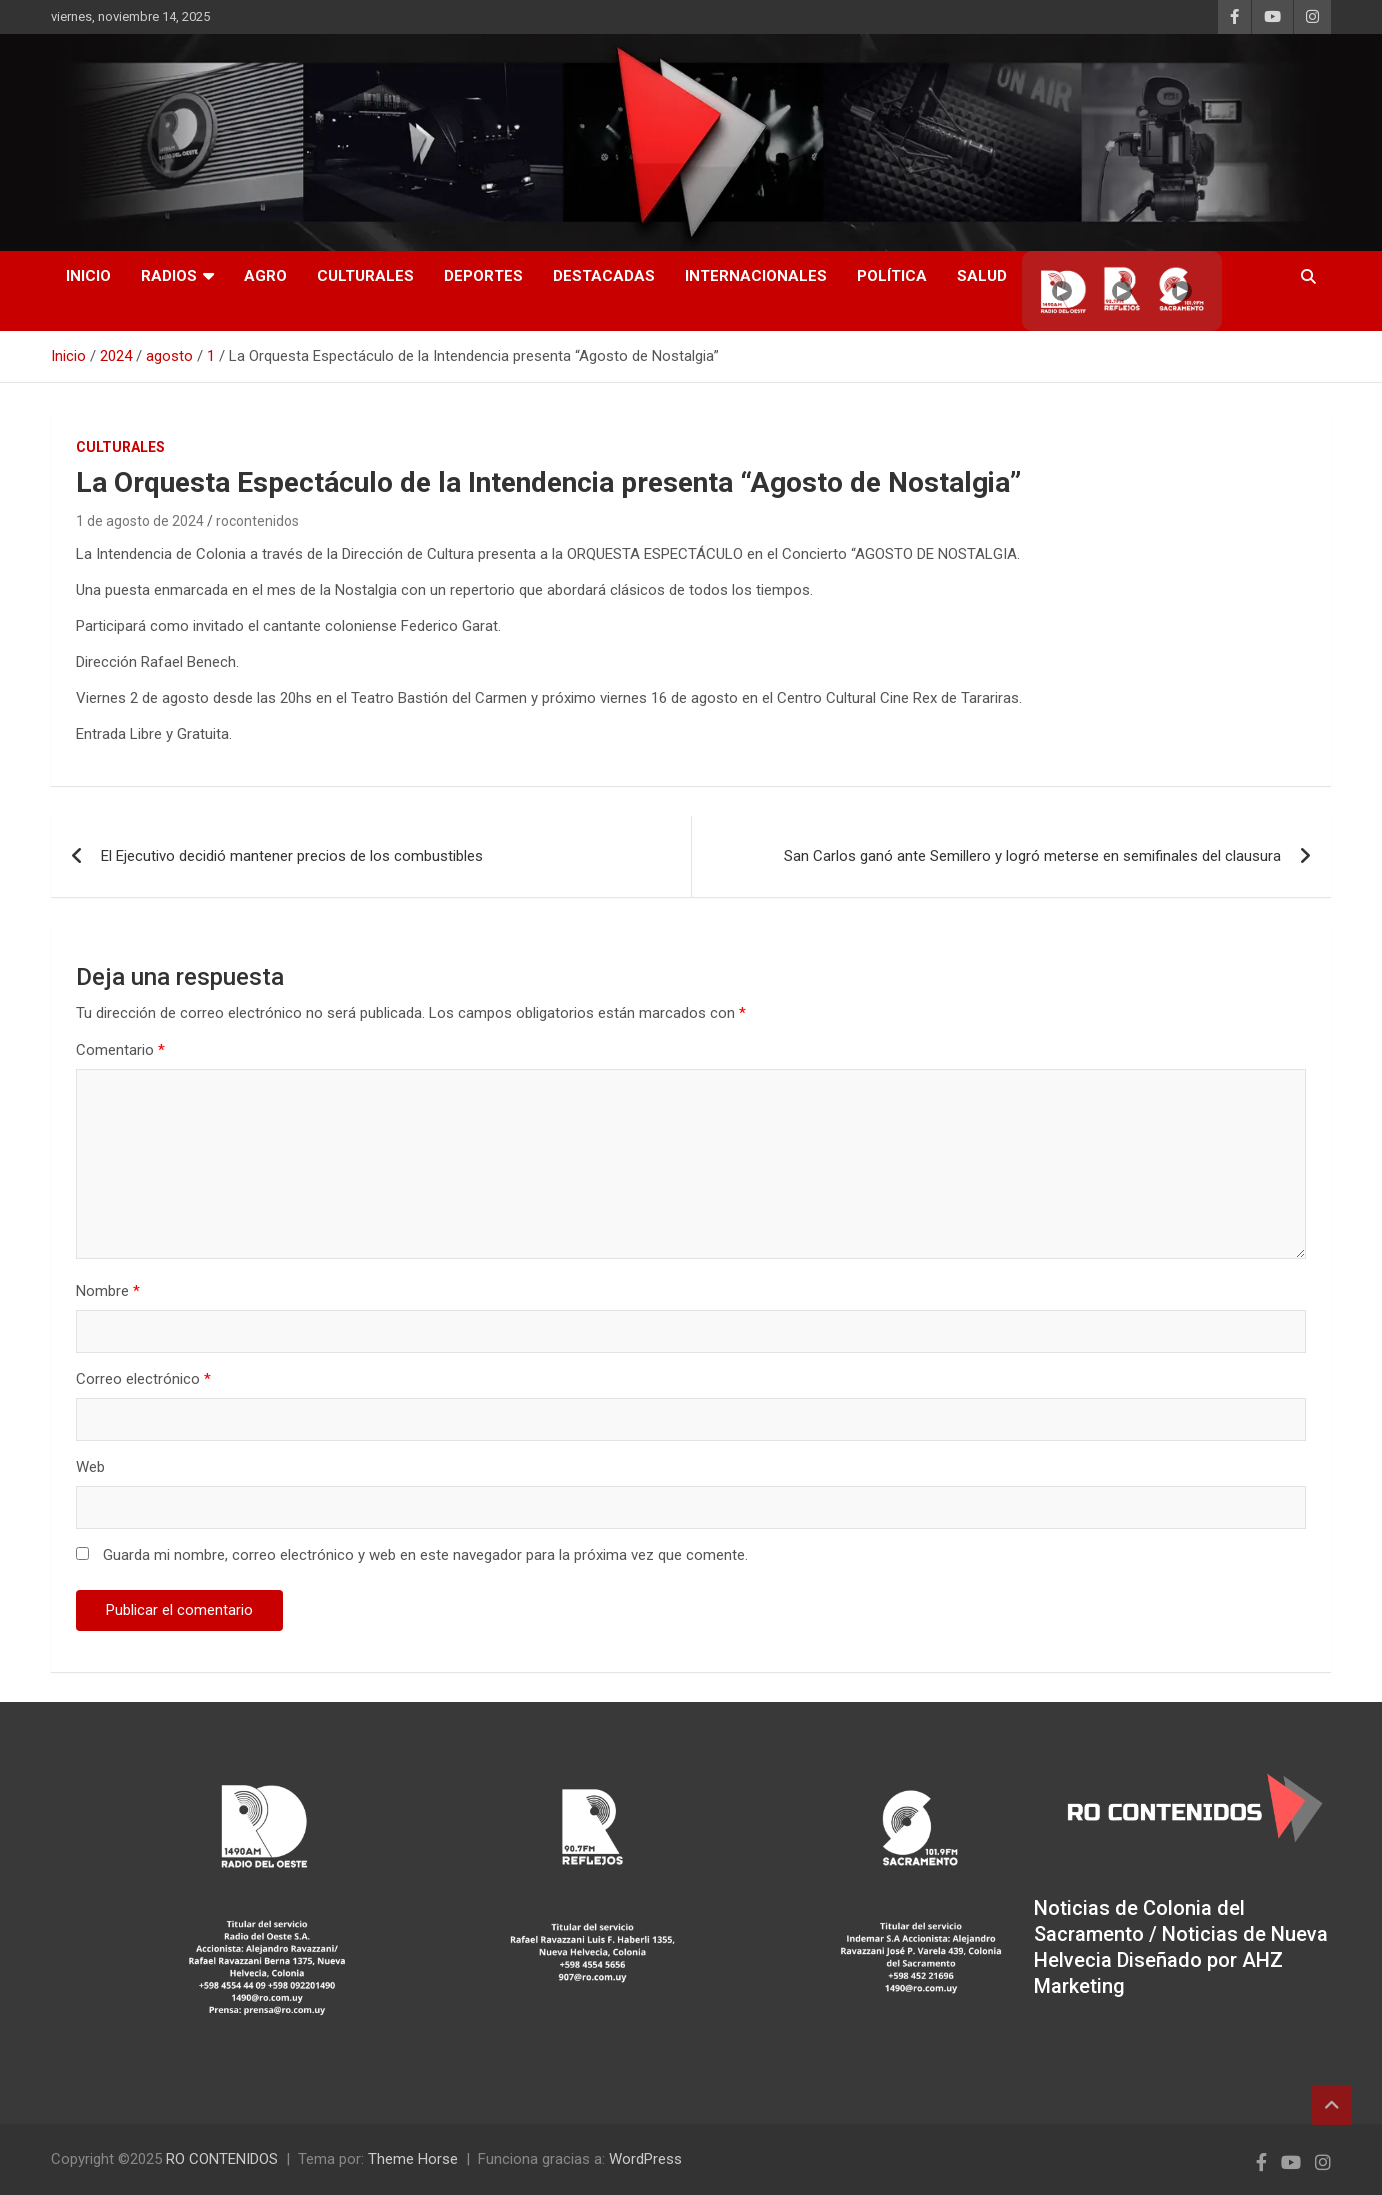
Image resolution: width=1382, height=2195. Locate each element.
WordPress (645, 2159)
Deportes (483, 276)
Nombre (108, 1291)
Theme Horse (413, 2159)
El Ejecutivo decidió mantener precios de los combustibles (292, 856)
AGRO (265, 276)
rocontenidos (257, 521)
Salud (982, 276)
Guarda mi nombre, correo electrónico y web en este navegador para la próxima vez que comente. (425, 1555)
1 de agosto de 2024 (140, 521)
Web (90, 1467)
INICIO (88, 276)
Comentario (120, 1050)
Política (892, 276)
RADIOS (169, 276)
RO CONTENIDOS (222, 2159)
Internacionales (756, 276)
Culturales (365, 276)
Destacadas (604, 276)
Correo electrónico (143, 1379)
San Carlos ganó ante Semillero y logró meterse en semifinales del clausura (1032, 856)
